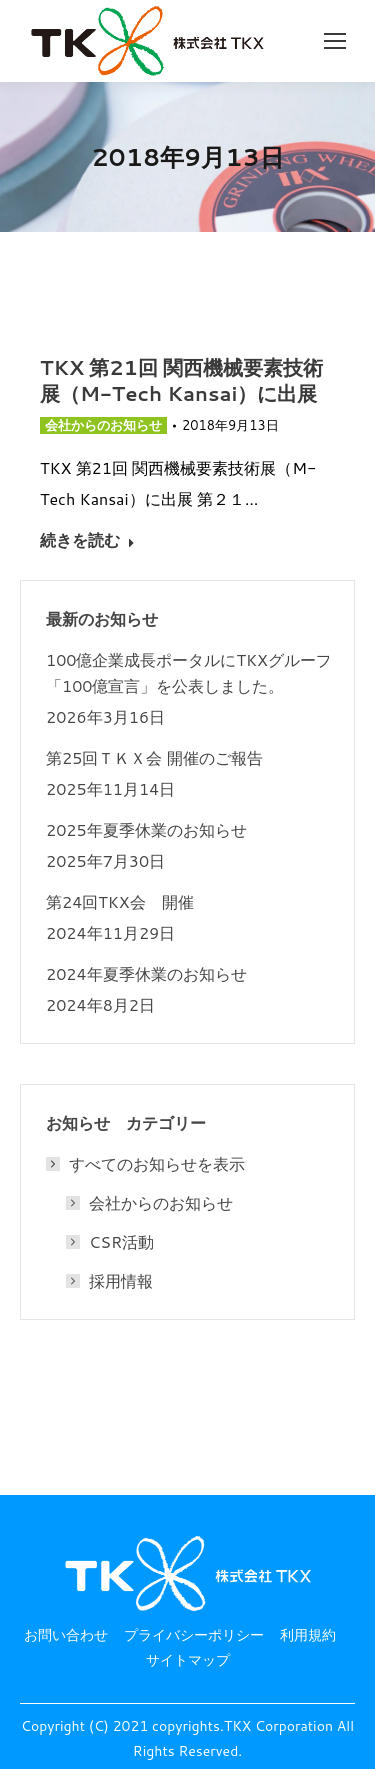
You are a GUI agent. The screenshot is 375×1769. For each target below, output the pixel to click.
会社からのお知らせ (103, 425)
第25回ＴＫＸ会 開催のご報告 (154, 758)
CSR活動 (121, 1242)
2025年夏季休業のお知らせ (146, 830)
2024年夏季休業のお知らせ (146, 974)
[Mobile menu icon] (335, 41)
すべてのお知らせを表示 (147, 1164)
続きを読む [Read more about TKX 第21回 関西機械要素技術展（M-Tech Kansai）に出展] (87, 540)
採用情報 (121, 1281)
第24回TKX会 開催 (120, 902)
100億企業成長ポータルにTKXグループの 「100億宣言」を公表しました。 (198, 673)
